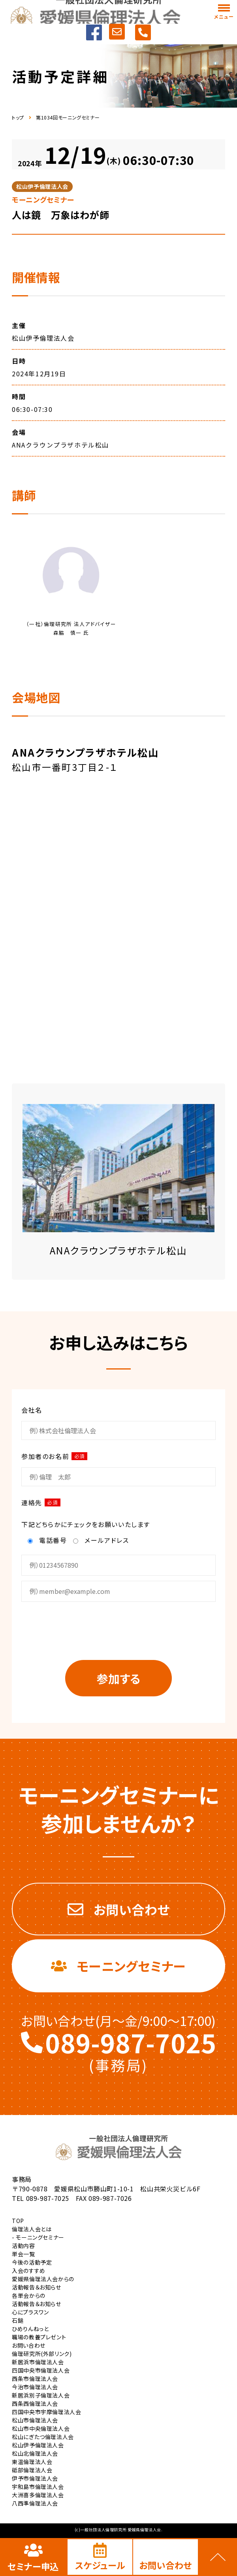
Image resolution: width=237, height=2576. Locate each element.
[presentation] (118, 1628)
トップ (18, 117)
